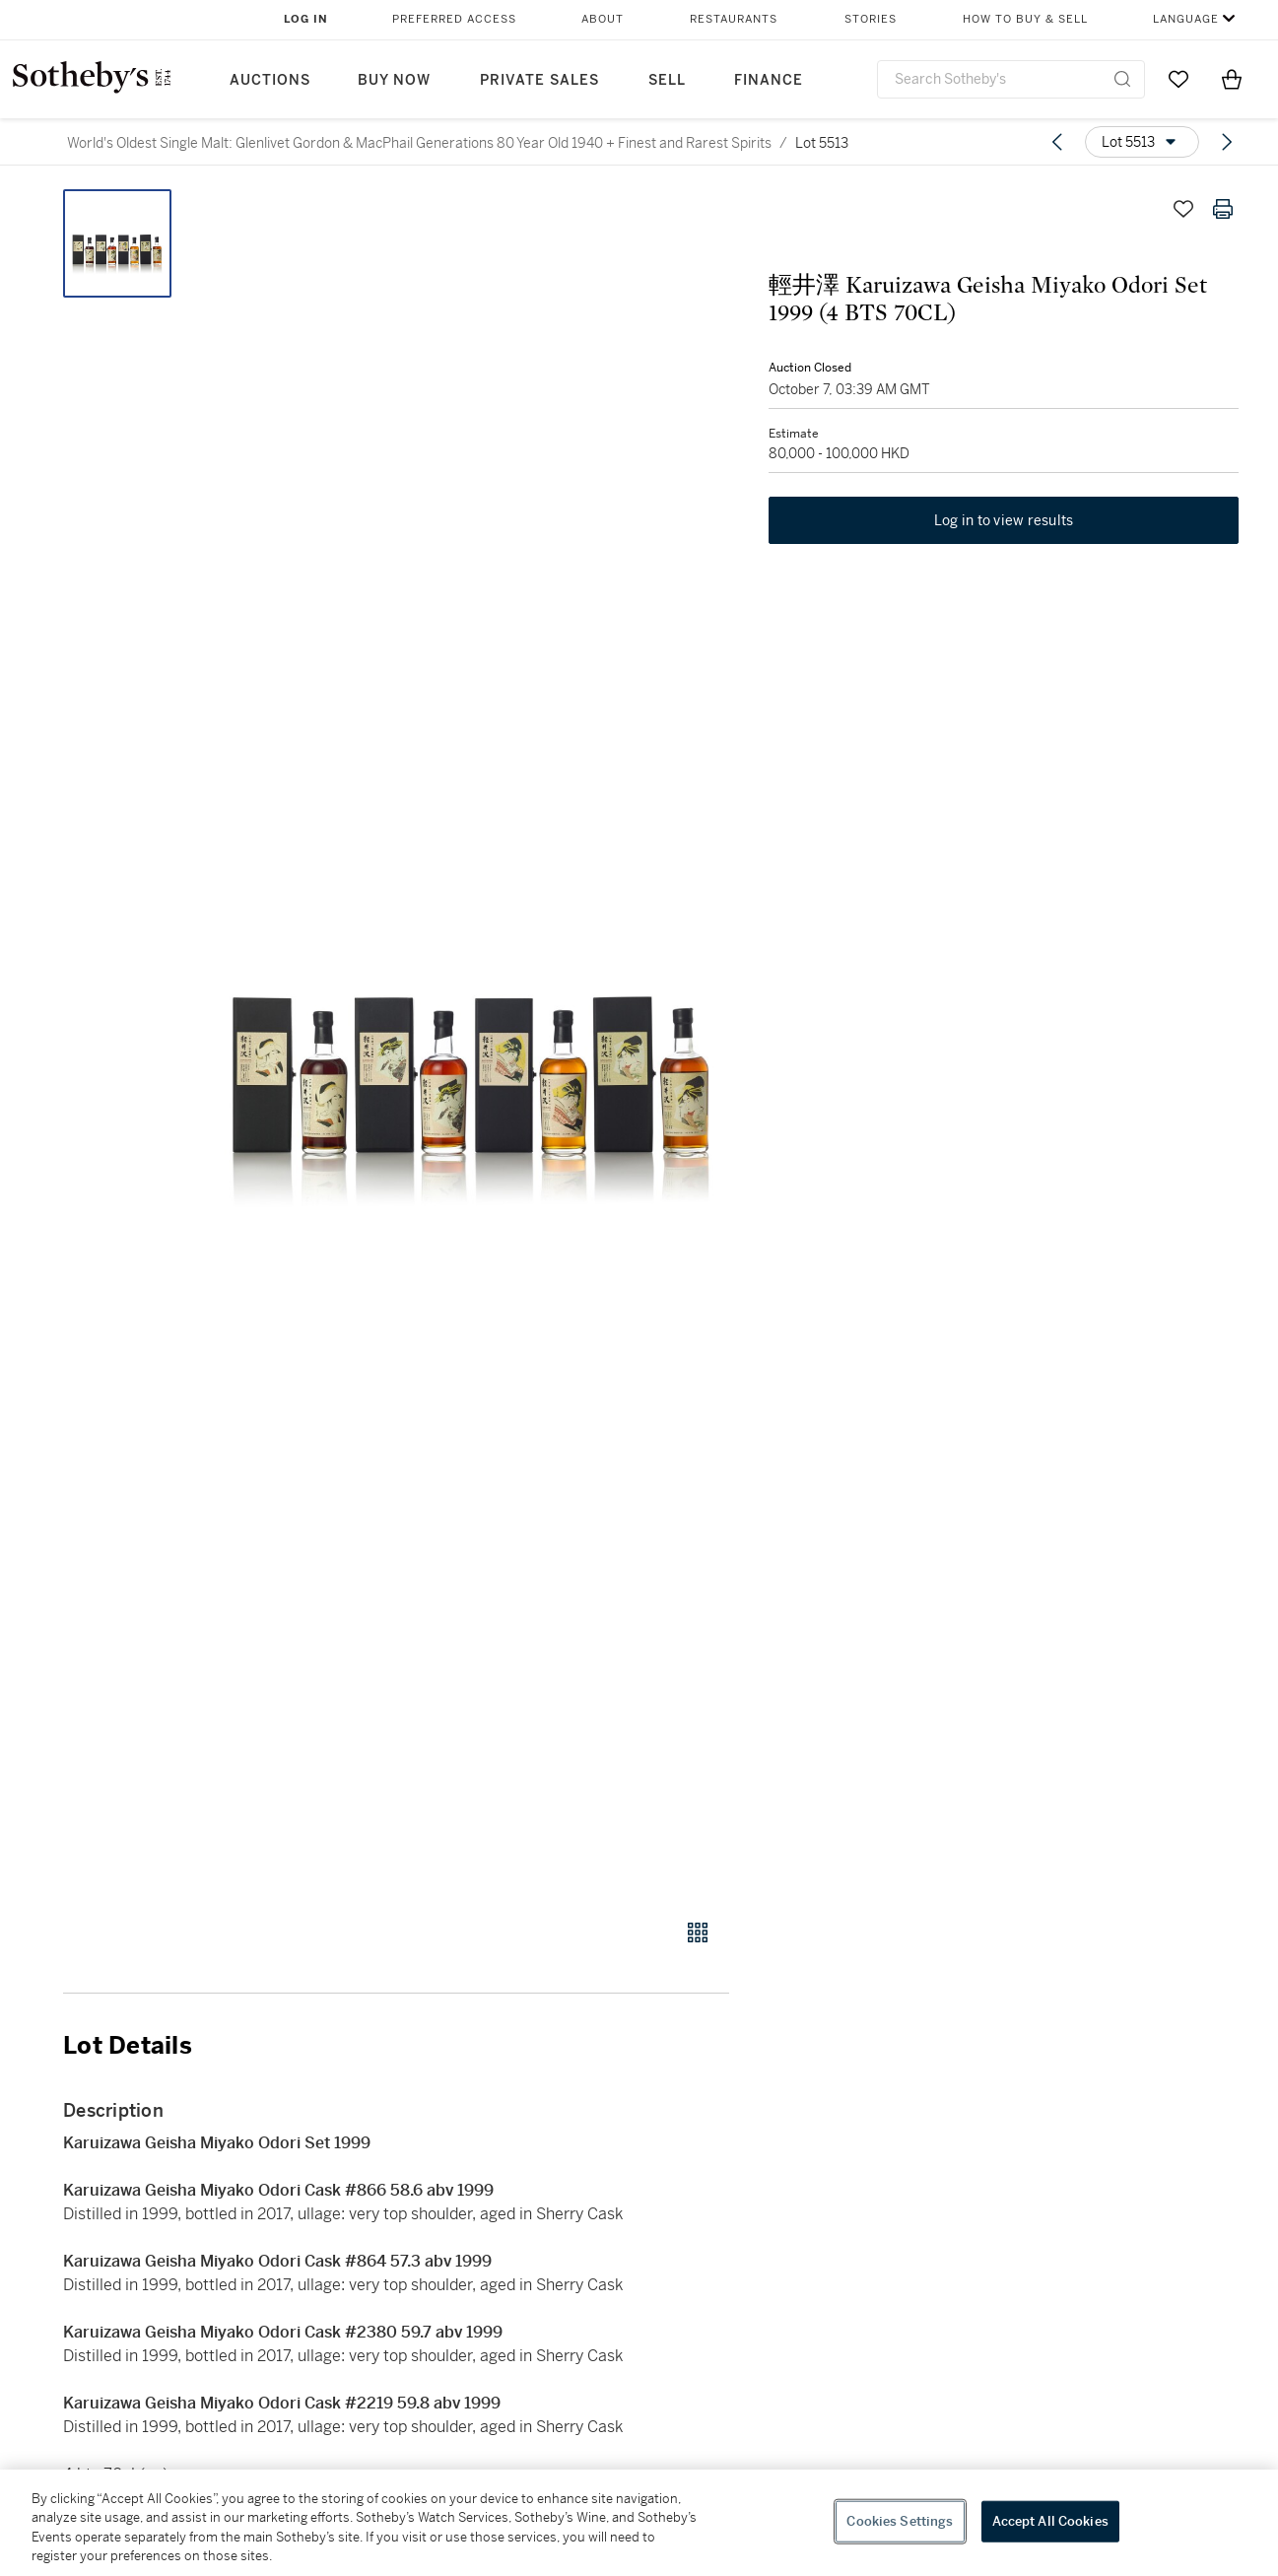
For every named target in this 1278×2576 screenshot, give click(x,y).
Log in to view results (1004, 520)
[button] (471, 1043)
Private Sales (539, 80)
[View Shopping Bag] (1232, 79)
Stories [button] (870, 19)
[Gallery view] (697, 1932)
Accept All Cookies (1050, 2521)
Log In (306, 19)
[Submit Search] (1122, 79)
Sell (667, 80)
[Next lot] (1226, 142)
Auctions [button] (270, 80)
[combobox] (1011, 79)
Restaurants (733, 19)
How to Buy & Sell (1025, 19)
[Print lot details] (1223, 209)
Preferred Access (454, 19)
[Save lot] (1183, 209)
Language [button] (1186, 19)
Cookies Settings (899, 2521)
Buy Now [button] (394, 80)
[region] (639, 2523)
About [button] (602, 19)
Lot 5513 (821, 143)
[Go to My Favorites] (1178, 79)
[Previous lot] (1057, 142)
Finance (768, 80)
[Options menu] (1142, 142)
